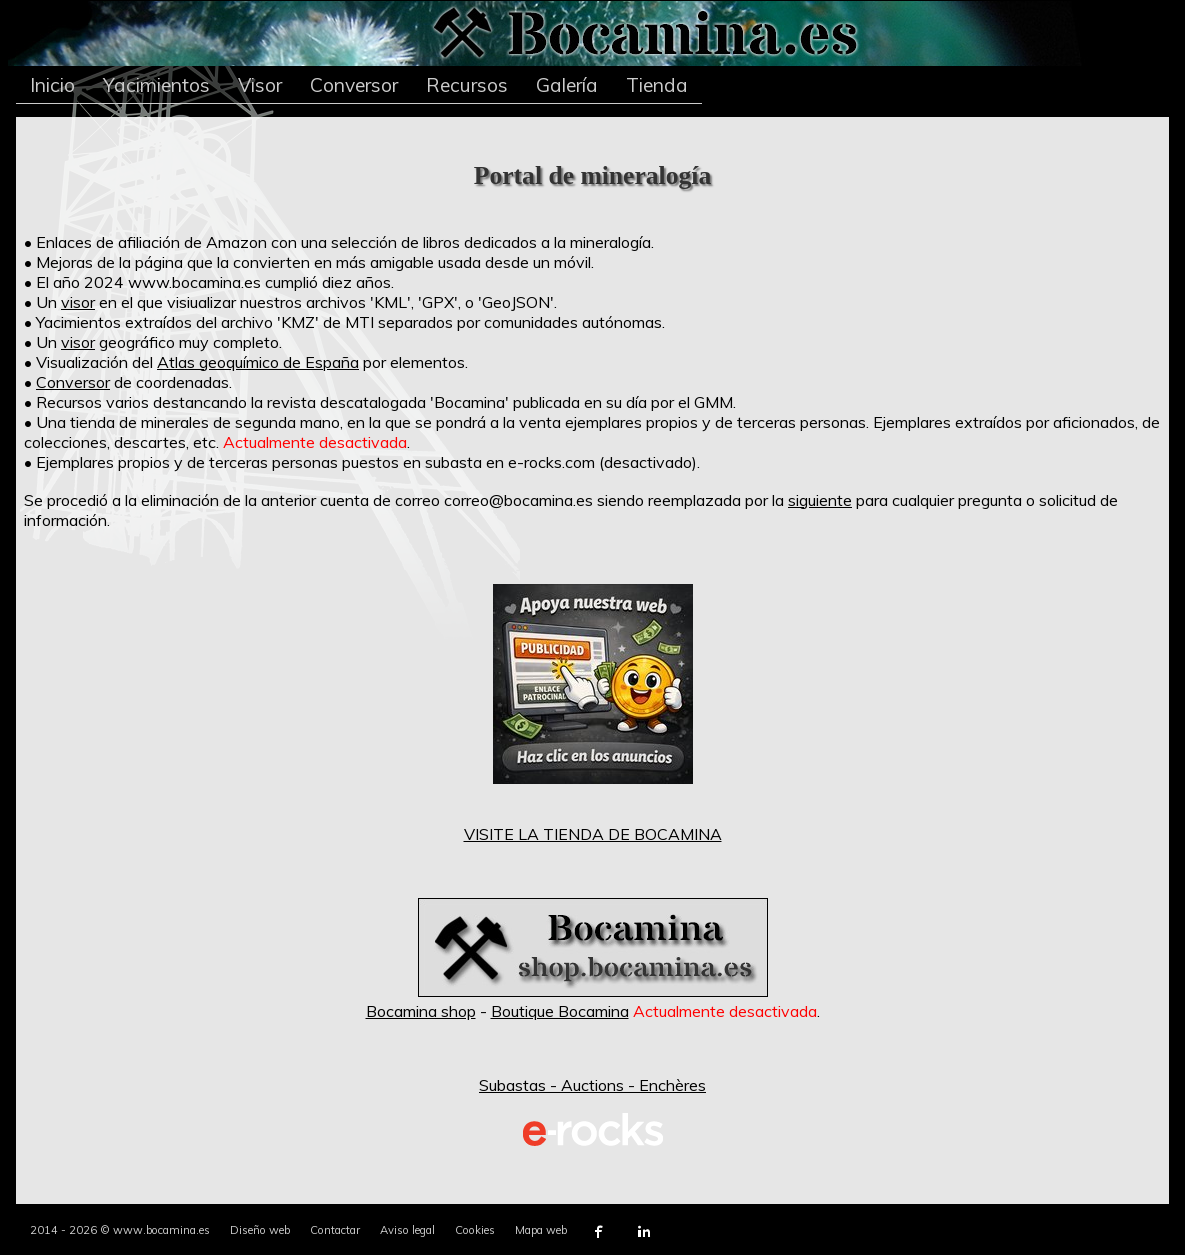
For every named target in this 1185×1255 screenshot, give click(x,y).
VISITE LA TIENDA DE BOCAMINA (593, 834)
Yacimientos (156, 85)
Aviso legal (407, 1230)
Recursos (467, 85)
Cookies (475, 1230)
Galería (567, 85)
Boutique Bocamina (560, 1011)
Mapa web (541, 1230)
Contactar (335, 1230)
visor (78, 302)
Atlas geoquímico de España (258, 362)
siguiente (820, 500)
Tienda (657, 85)
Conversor (354, 85)
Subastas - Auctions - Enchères (592, 1085)
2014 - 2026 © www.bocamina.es (120, 1230)
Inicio (52, 85)
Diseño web (260, 1230)
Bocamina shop (421, 1011)
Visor (260, 85)
